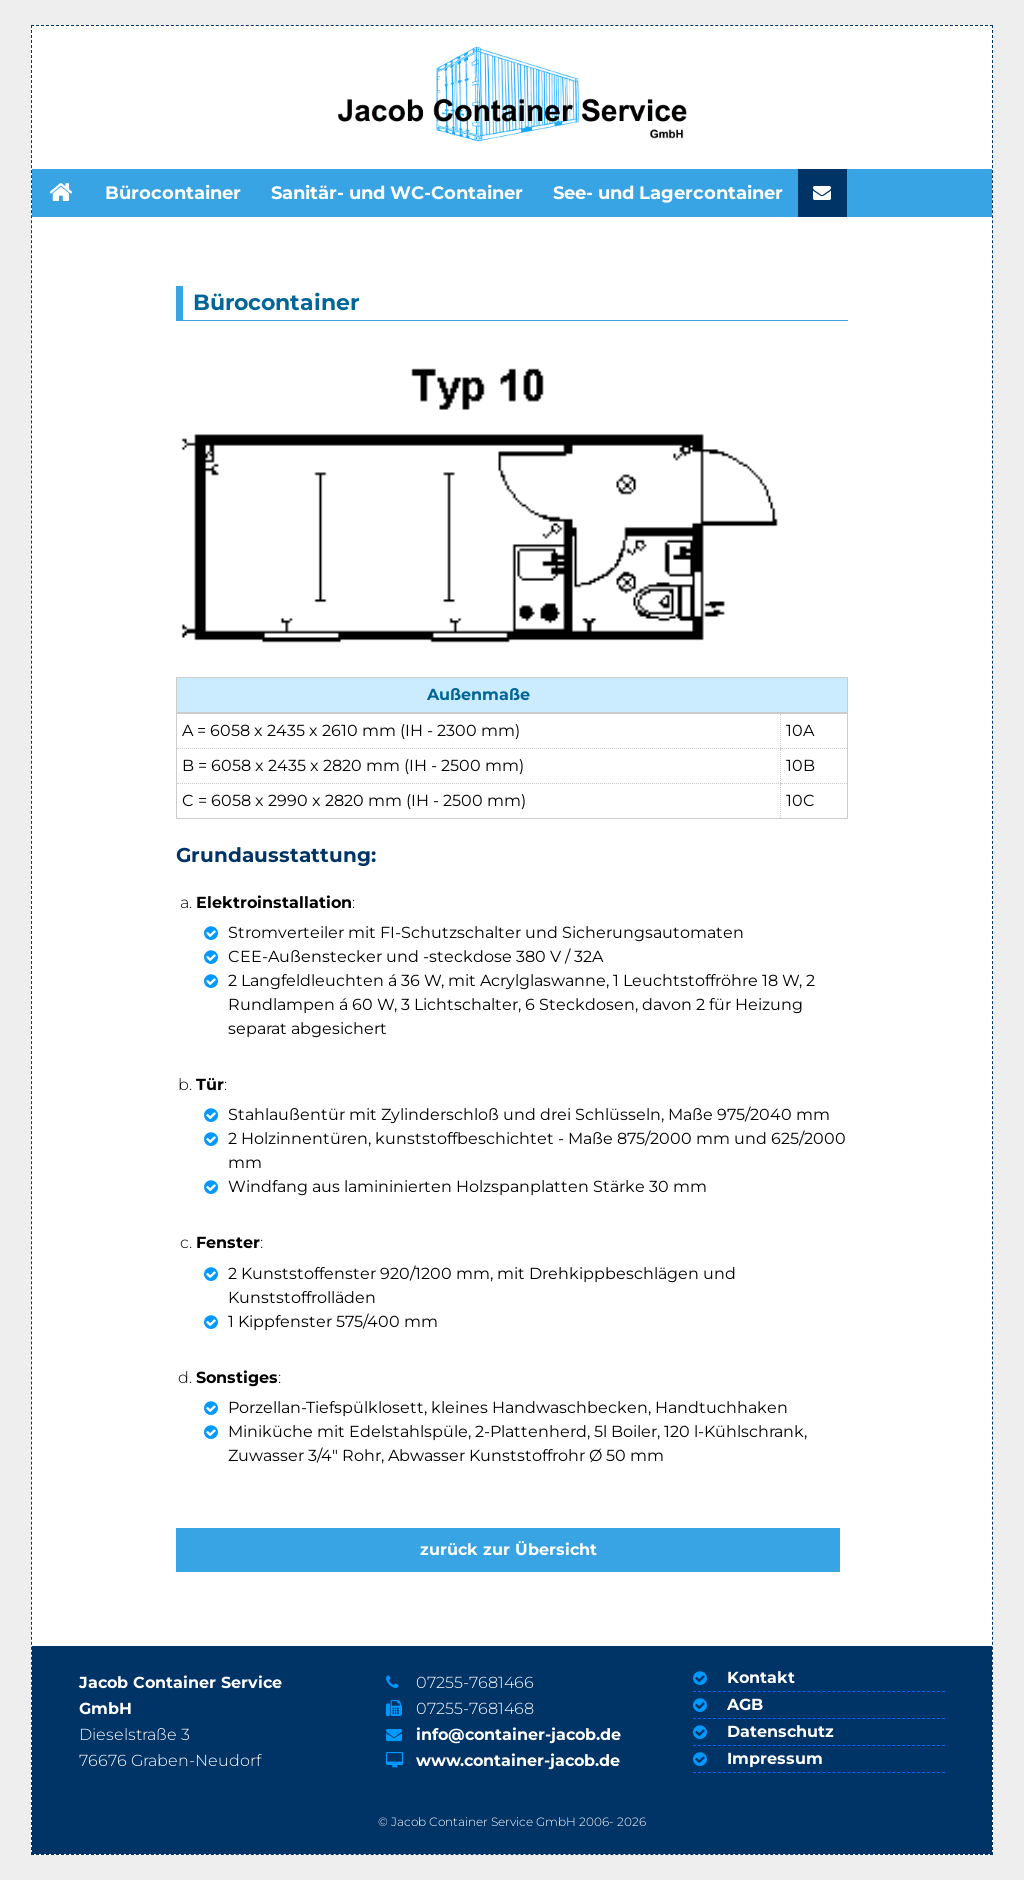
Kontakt (761, 1677)
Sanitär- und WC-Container (397, 193)
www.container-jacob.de (518, 1760)
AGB (745, 1704)
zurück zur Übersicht (508, 1549)
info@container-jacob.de (518, 1734)
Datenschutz (780, 1731)
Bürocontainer (173, 193)
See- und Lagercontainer (668, 193)
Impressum (775, 1758)
